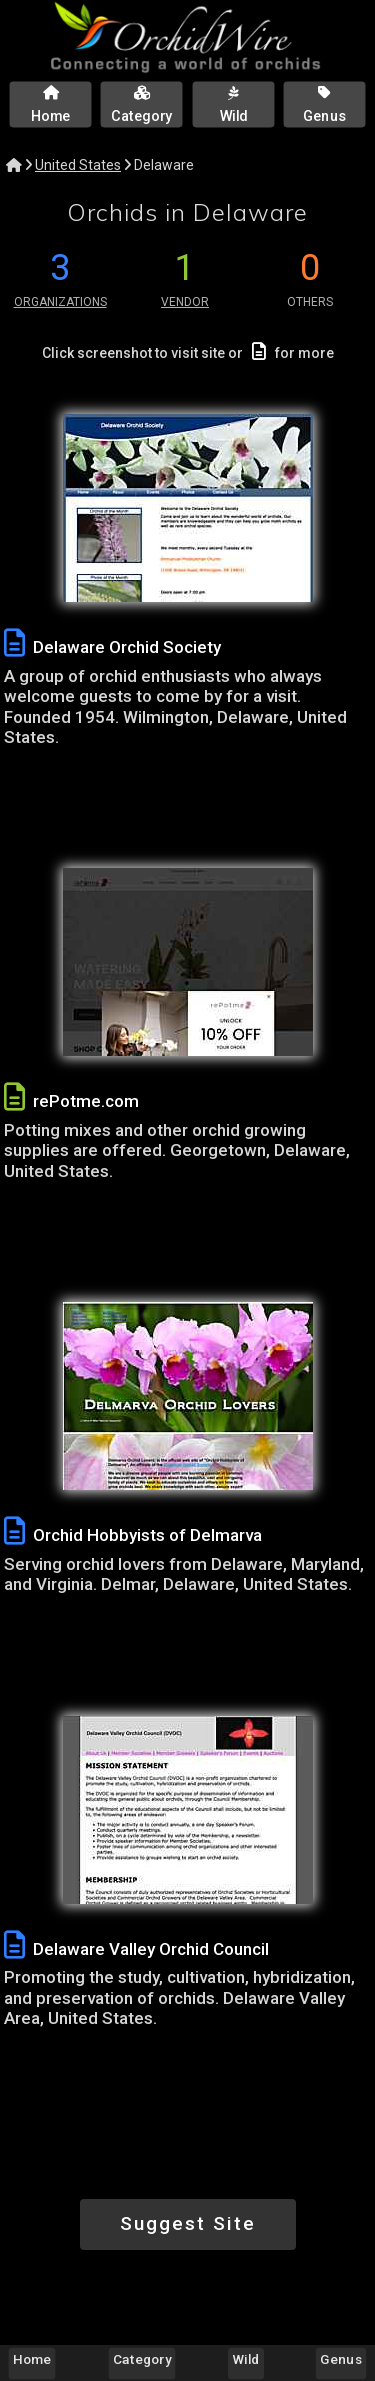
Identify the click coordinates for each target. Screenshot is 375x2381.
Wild (246, 2359)
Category (142, 2359)
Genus (340, 2359)
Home (32, 2359)
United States (78, 165)
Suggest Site (188, 2223)
